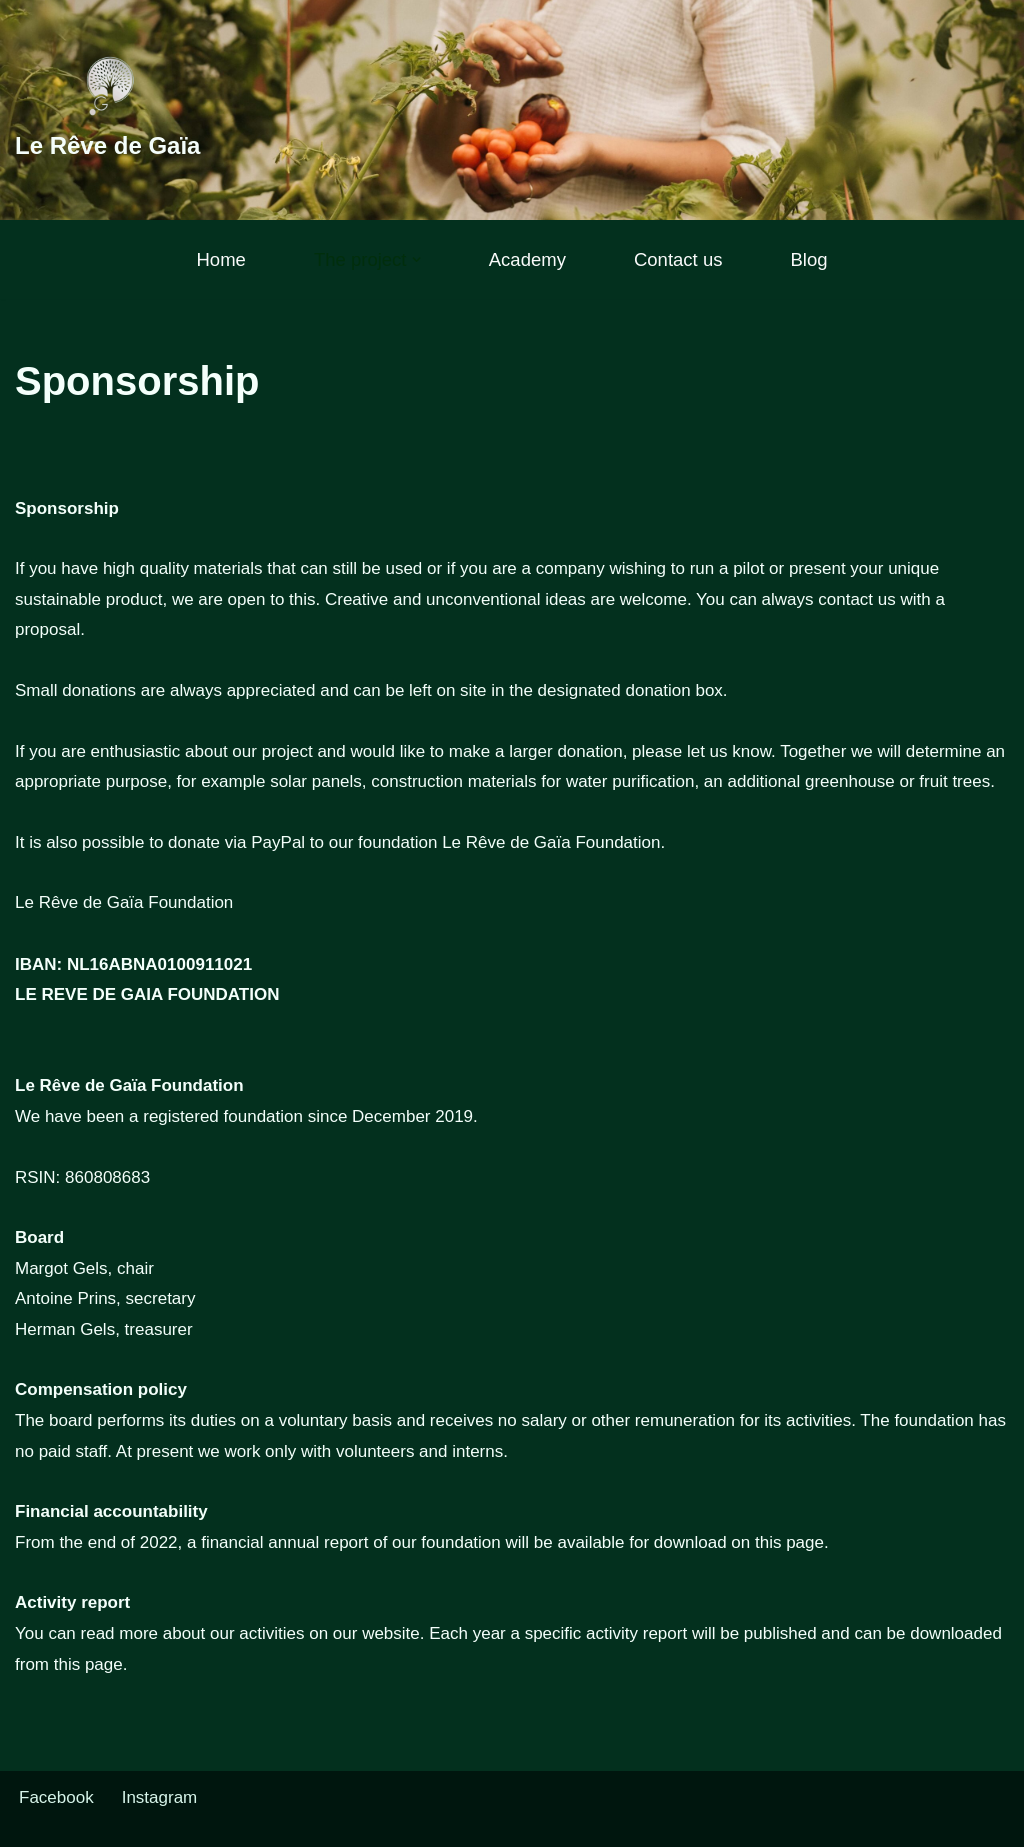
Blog (808, 259)
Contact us (678, 259)
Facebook (56, 1797)
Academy (527, 259)
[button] (416, 259)
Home (220, 259)
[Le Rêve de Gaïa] (107, 110)
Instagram (160, 1797)
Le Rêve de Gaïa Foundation (124, 902)
